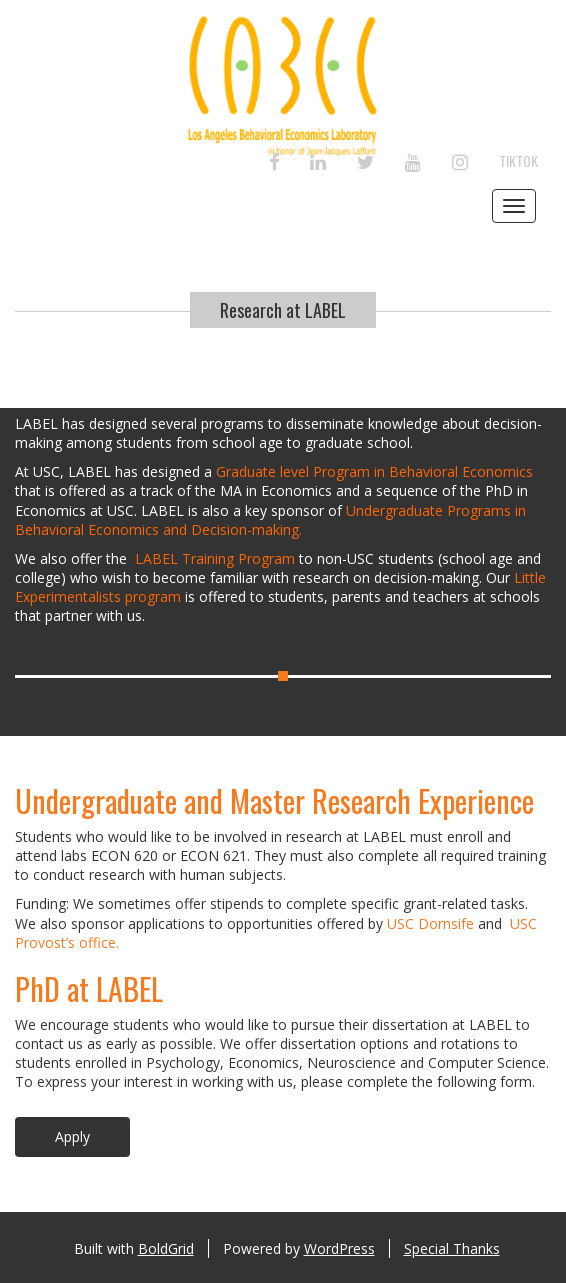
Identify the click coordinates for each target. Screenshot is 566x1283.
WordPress (339, 1248)
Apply (72, 1136)
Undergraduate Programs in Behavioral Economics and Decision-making (270, 520)
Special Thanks (452, 1248)
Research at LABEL (283, 310)
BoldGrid (166, 1248)
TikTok (518, 160)
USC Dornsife (430, 923)
